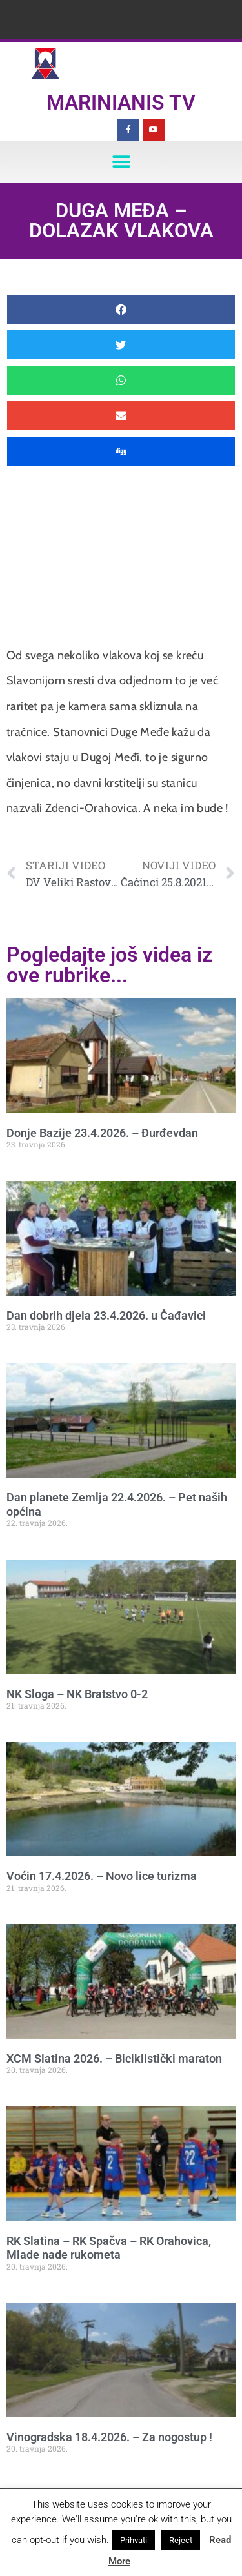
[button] (121, 161)
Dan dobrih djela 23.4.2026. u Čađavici (106, 1315)
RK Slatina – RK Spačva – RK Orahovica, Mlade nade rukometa (108, 2248)
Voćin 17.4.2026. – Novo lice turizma (101, 1876)
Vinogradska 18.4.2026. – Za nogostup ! (109, 2437)
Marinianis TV (121, 102)
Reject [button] (180, 2540)
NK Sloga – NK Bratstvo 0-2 (77, 1694)
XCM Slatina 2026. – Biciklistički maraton (114, 2058)
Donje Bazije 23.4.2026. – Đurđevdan (102, 1133)
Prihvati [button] (133, 2540)
